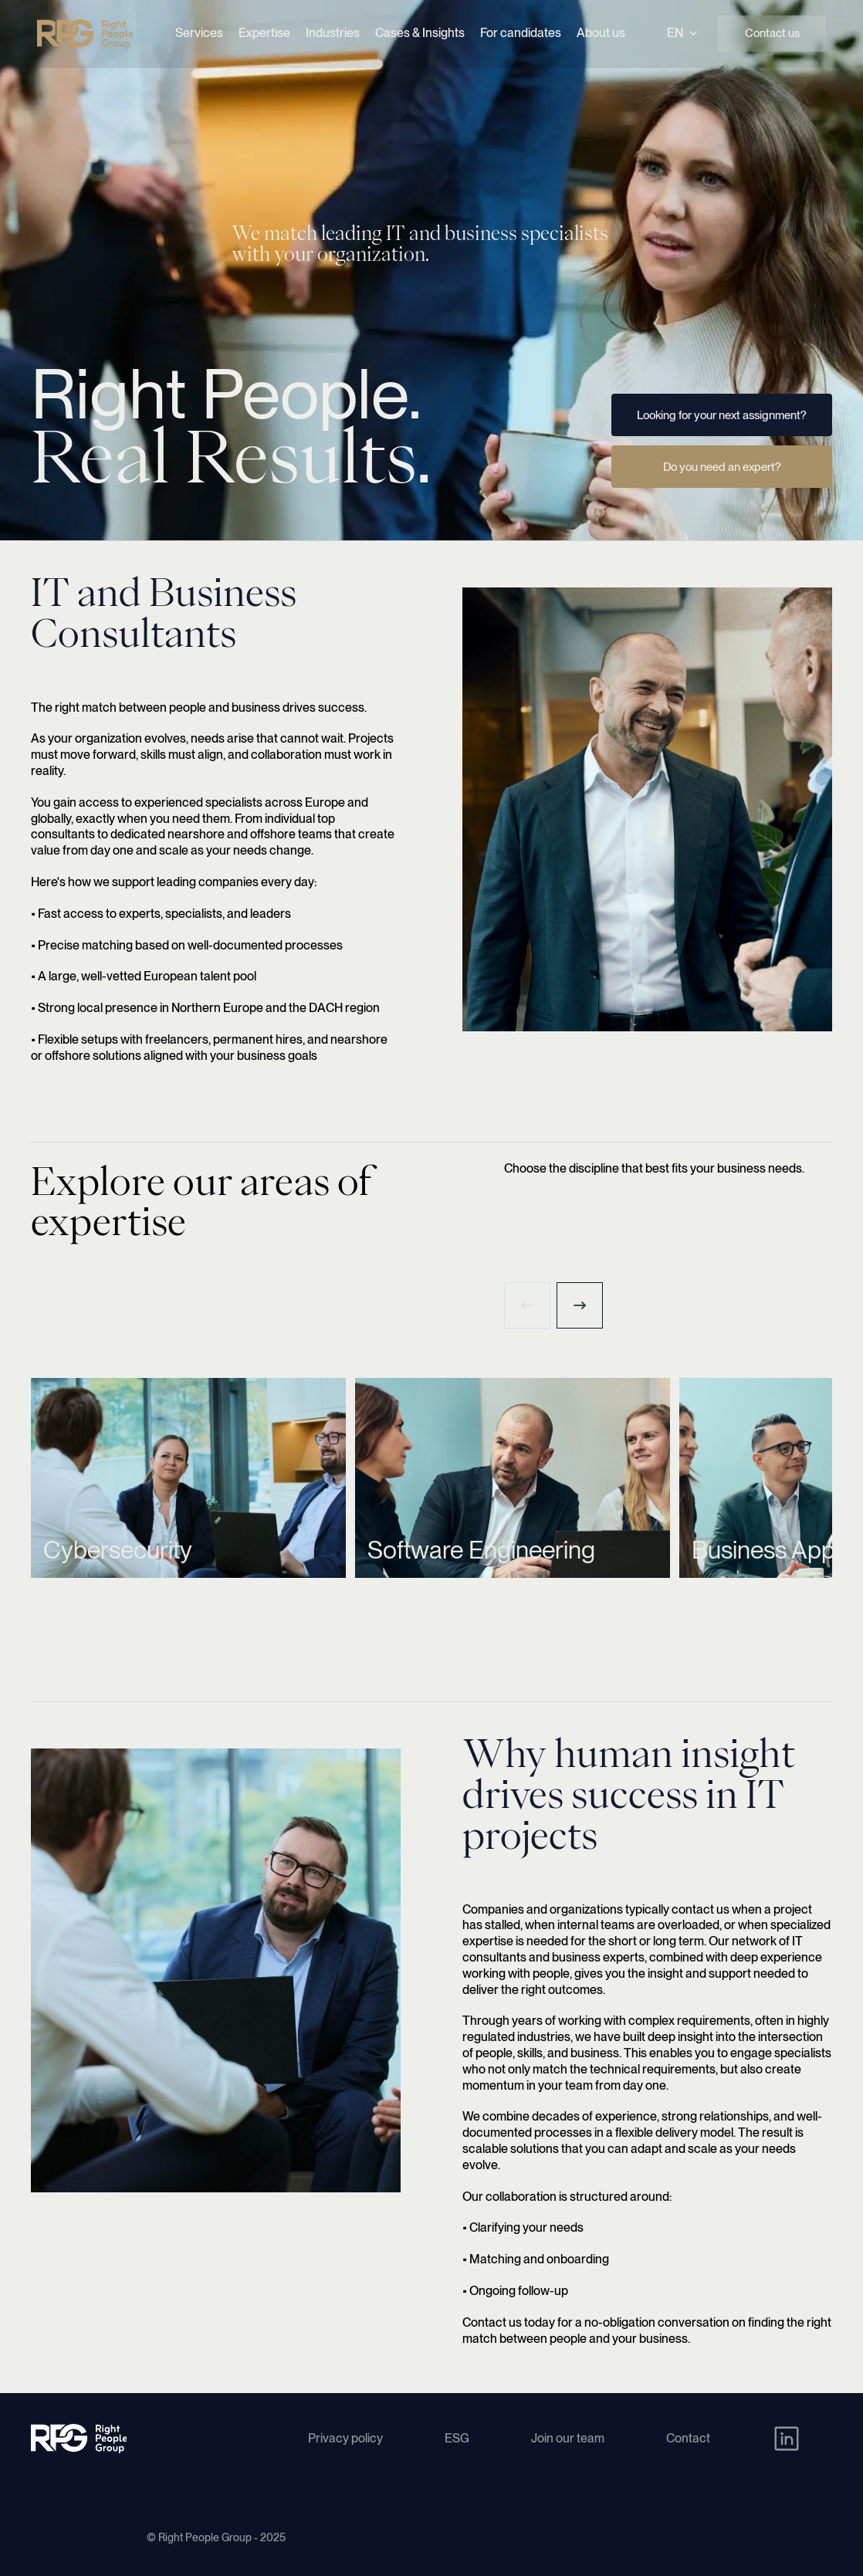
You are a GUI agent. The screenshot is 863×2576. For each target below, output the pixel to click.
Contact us (772, 33)
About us (601, 32)
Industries (333, 32)
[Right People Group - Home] (85, 34)
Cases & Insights (420, 32)
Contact (688, 2438)
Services (199, 32)
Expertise (264, 32)
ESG (457, 2438)
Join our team (567, 2438)
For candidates (520, 32)
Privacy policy (345, 2438)
